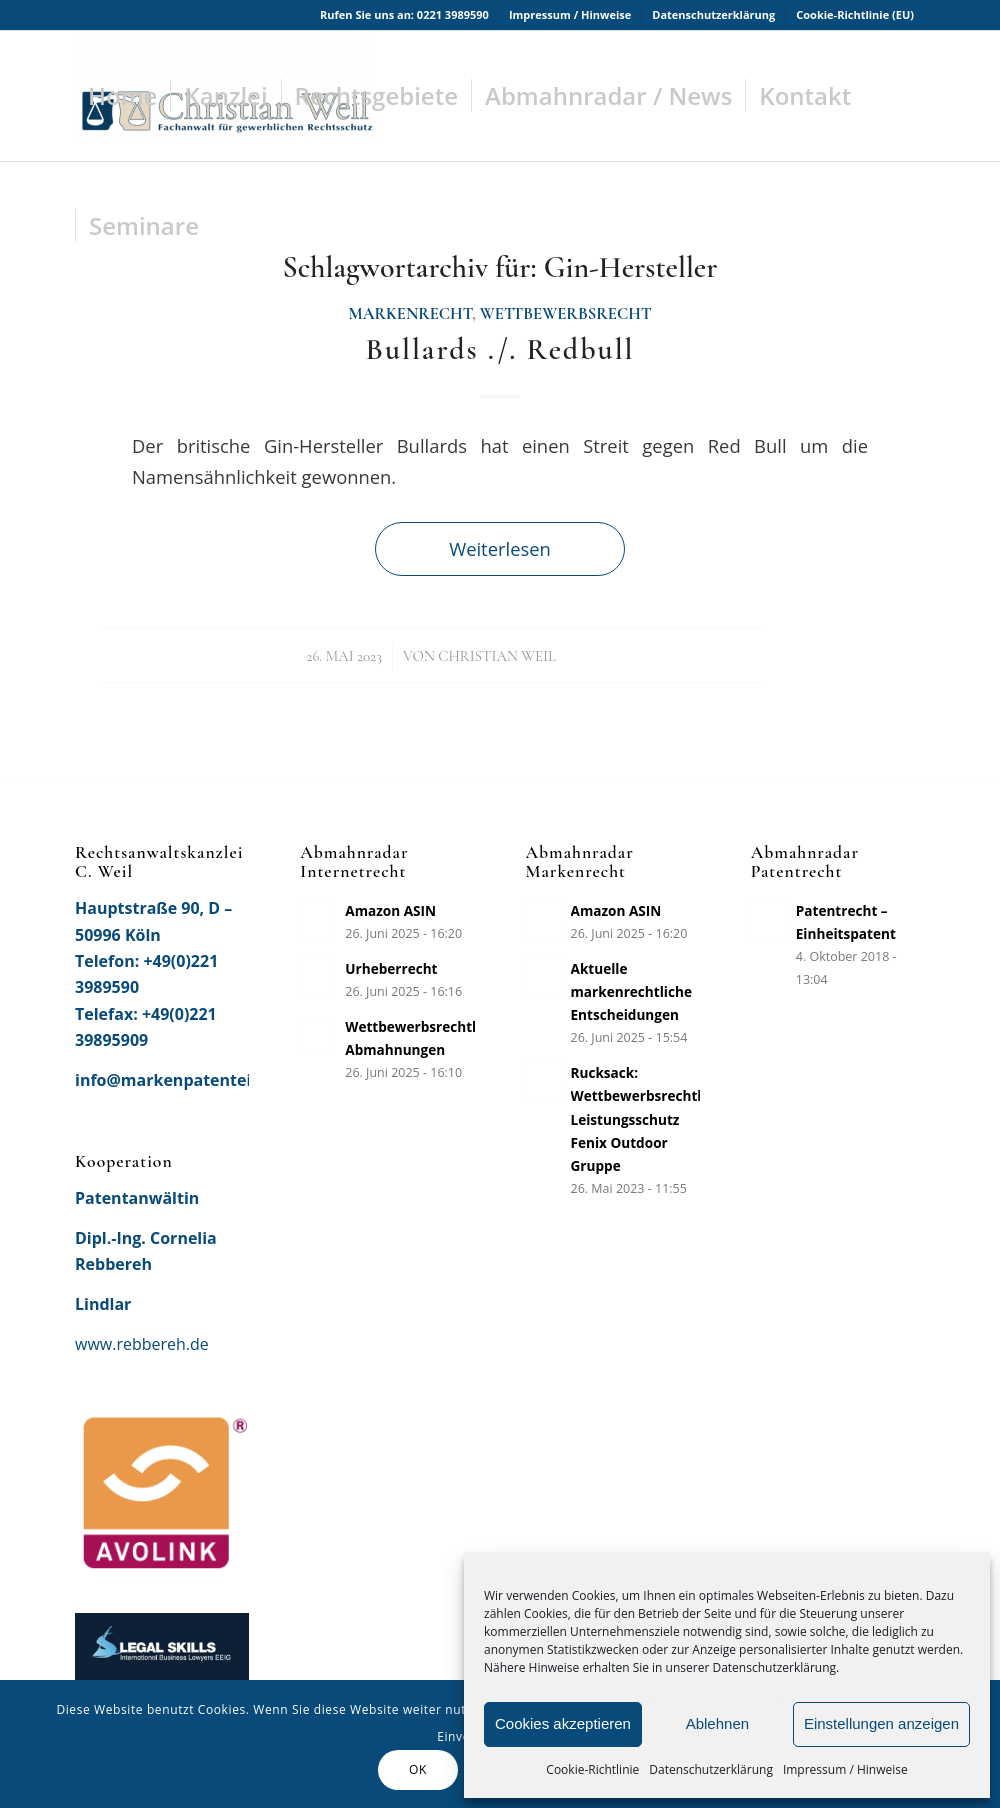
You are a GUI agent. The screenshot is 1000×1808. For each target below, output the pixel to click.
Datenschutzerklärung (711, 1769)
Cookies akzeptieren (563, 1723)
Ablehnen (717, 1723)
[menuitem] (570, 15)
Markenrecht (410, 314)
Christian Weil (497, 656)
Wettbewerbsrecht (566, 314)
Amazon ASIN (390, 910)
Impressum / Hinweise (845, 1769)
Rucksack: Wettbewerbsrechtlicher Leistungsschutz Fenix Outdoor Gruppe (653, 1118)
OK (418, 1769)
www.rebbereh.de (142, 1344)
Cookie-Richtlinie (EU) (855, 14)
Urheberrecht (391, 968)
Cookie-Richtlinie (592, 1769)
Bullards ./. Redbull (499, 349)
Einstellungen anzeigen (881, 1723)
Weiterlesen (500, 548)
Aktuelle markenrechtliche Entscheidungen (631, 991)
